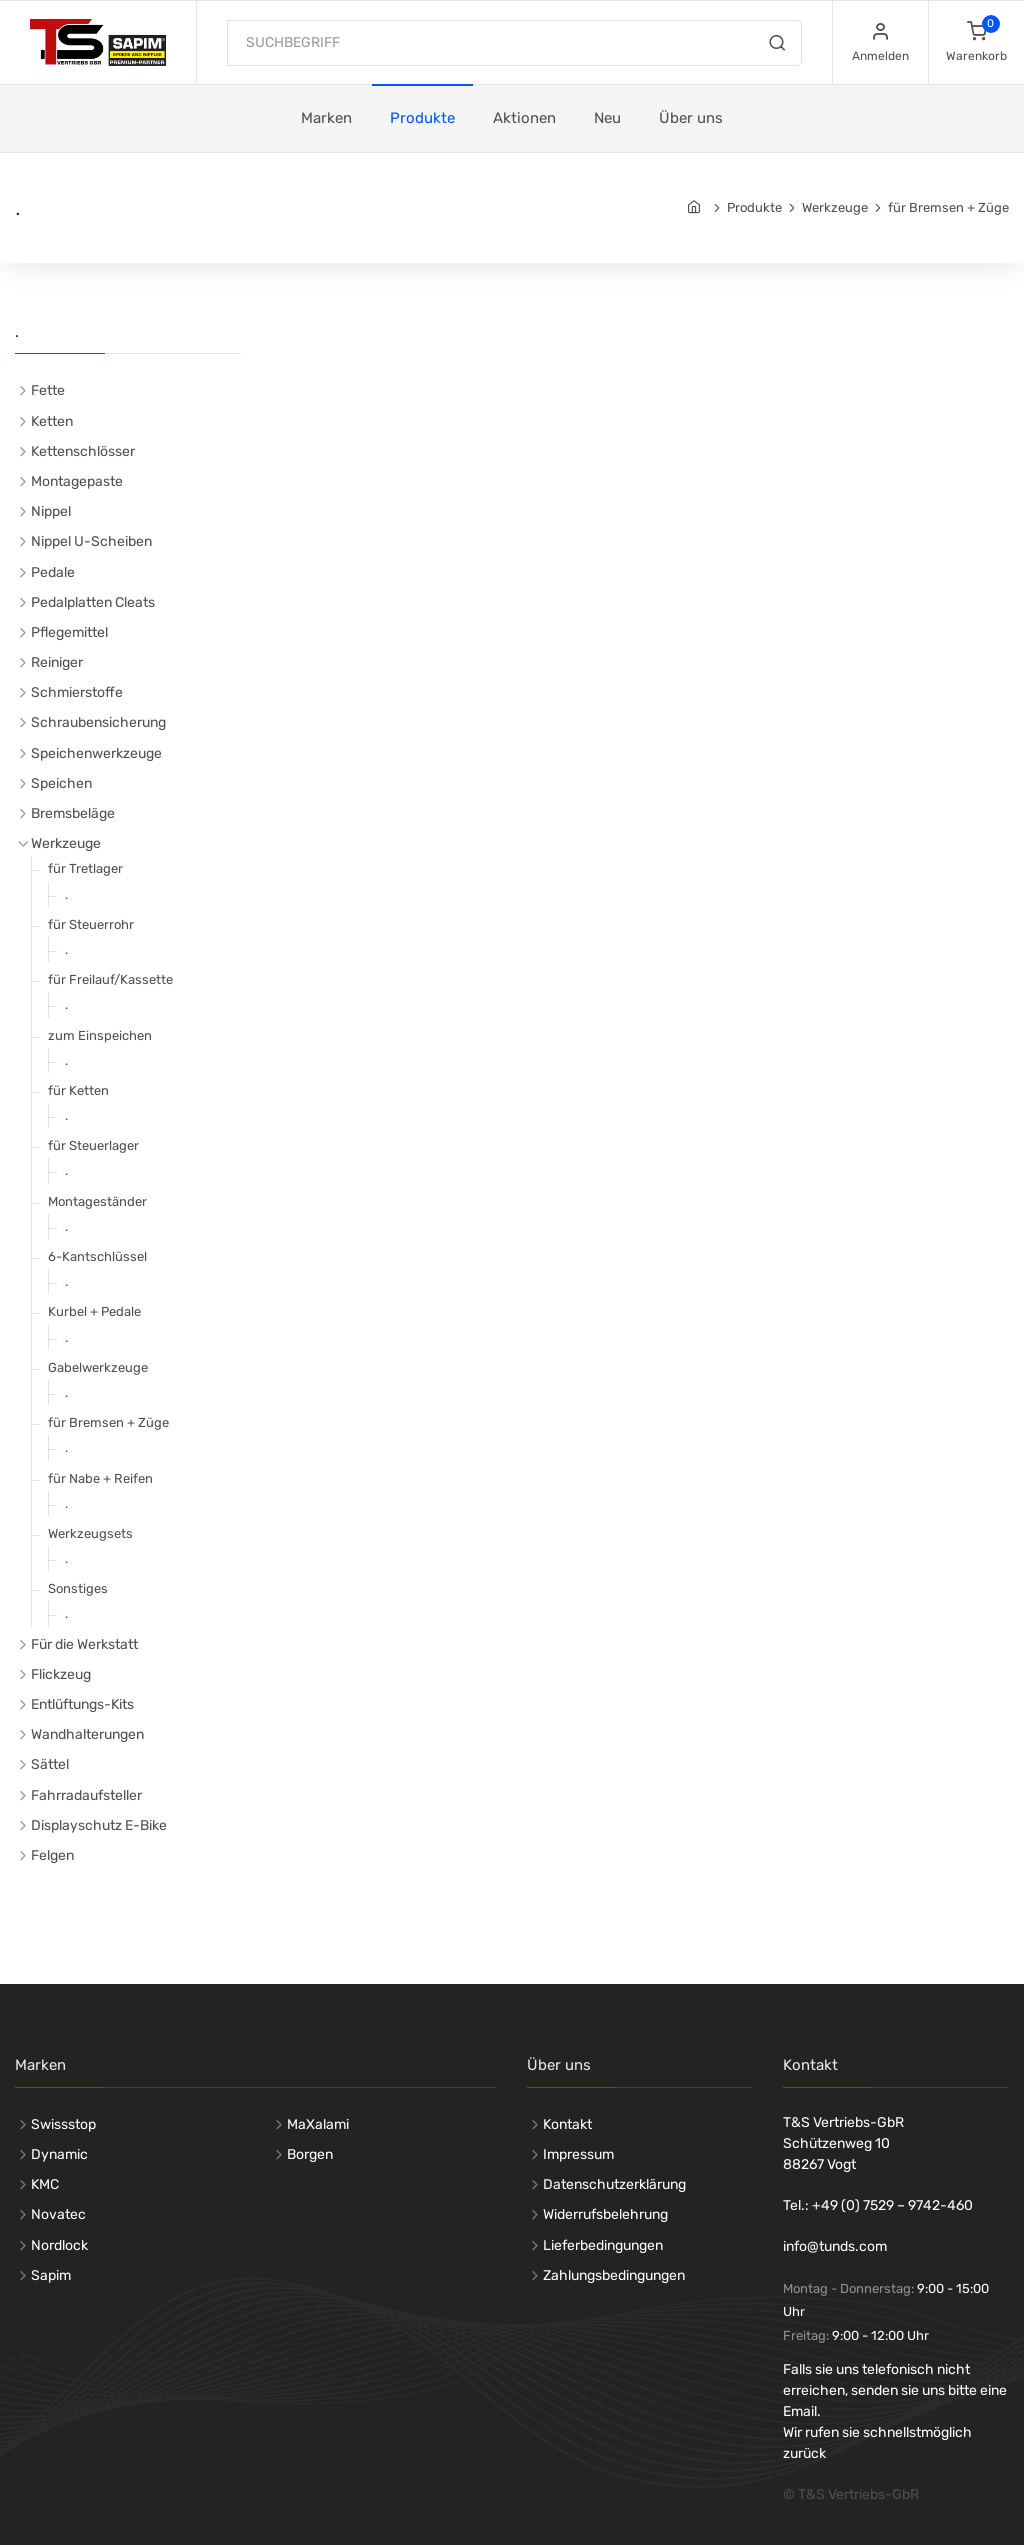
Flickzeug (61, 1674)
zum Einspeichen (100, 1035)
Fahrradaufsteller (86, 1795)
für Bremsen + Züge (948, 207)
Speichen (61, 783)
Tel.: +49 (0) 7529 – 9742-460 (878, 2205)
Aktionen (524, 118)
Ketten (52, 421)
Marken (326, 118)
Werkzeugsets (90, 1533)
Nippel (51, 511)
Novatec (58, 2214)
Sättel (50, 1764)
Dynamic (59, 2154)
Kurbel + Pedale (94, 1311)
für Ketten (78, 1090)
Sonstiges (78, 1588)
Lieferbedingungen (603, 2245)
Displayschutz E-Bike (99, 1825)
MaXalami (318, 2124)
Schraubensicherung (98, 722)
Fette (48, 390)
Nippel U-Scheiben (91, 541)
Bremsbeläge (73, 813)
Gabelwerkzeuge (98, 1367)
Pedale (53, 572)
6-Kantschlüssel (97, 1256)
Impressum (578, 2154)
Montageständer (97, 1201)
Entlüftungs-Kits (82, 1704)
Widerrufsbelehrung (605, 2214)
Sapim (51, 2275)
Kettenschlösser (83, 451)
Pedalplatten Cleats (93, 602)
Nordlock (59, 2245)
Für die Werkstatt (84, 1644)
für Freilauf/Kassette (110, 979)
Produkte (422, 118)
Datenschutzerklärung (614, 2184)
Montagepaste (77, 481)
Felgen (52, 1855)
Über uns (691, 118)
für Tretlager (85, 868)
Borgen (310, 2154)
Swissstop (63, 2124)
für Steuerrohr (91, 924)
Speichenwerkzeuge (96, 753)
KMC (45, 2184)
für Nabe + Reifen (100, 1478)
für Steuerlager (93, 1145)
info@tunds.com (835, 2246)
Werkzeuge (835, 207)
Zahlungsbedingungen (614, 2275)
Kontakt (567, 2124)
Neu (607, 118)
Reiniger (57, 662)
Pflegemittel (69, 632)
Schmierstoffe (77, 692)
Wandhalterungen (87, 1734)
